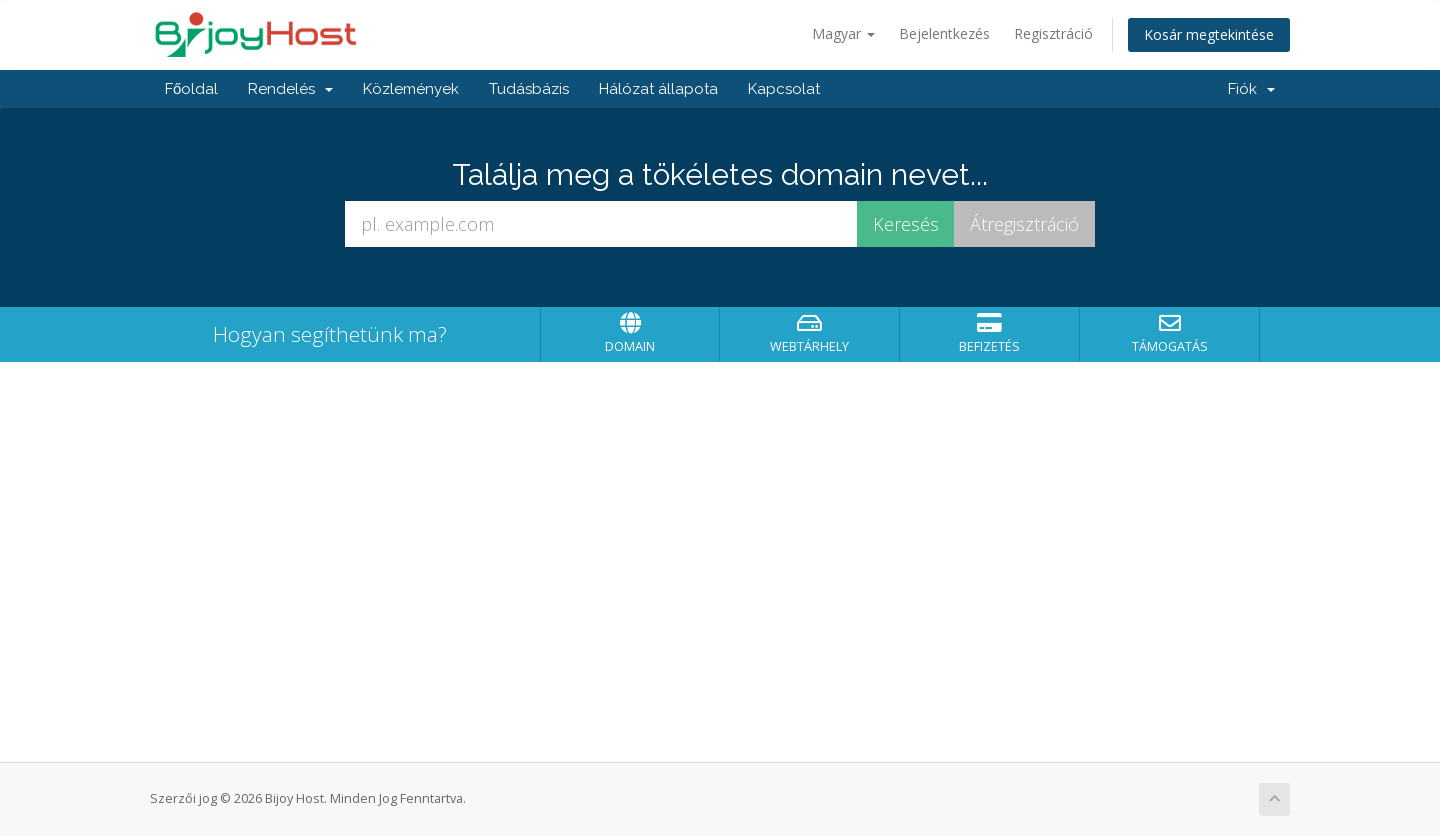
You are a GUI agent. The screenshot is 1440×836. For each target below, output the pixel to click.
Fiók (1251, 89)
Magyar (843, 33)
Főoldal (191, 89)
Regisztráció (1053, 33)
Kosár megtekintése (1209, 34)
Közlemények (411, 89)
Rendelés (290, 89)
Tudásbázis (529, 89)
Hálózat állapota (658, 89)
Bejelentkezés (944, 33)
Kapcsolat (784, 89)
